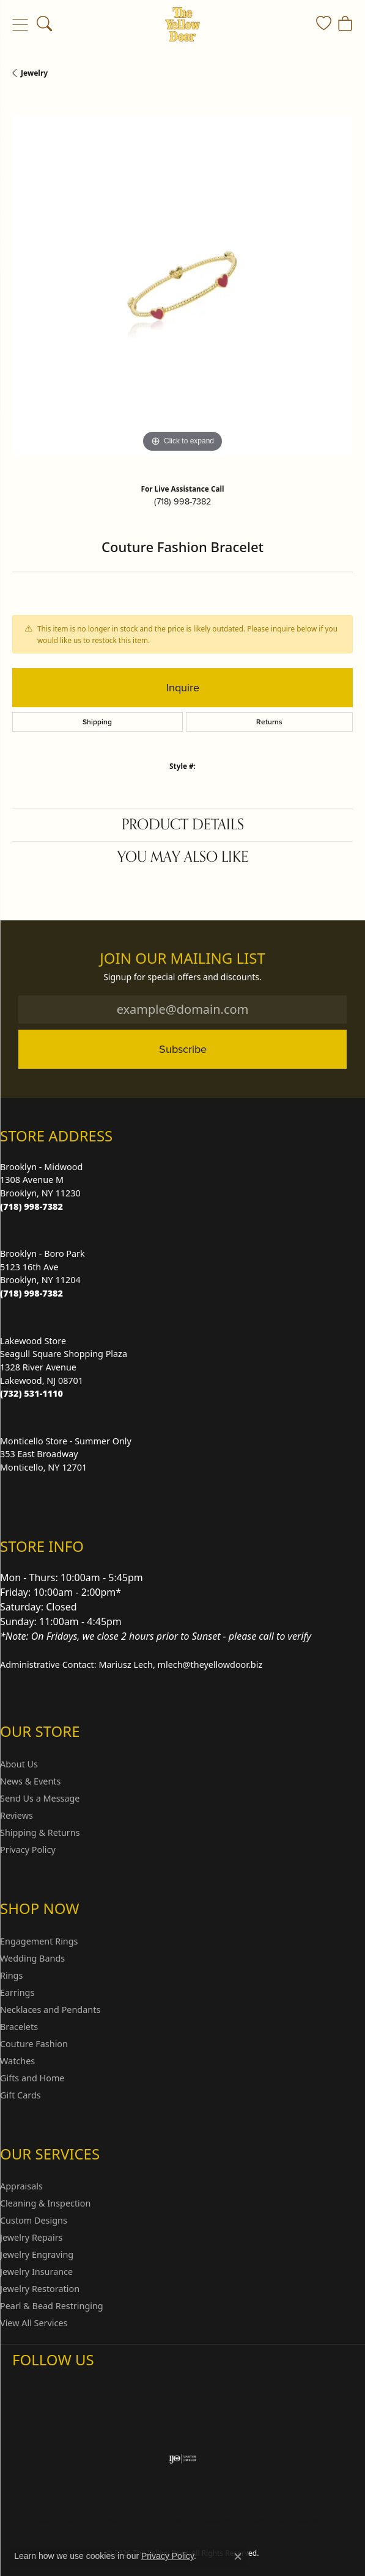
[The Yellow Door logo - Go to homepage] (182, 24)
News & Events (30, 1781)
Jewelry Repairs (31, 2237)
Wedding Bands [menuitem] (32, 1958)
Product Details (183, 825)
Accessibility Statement (285, 2520)
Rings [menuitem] (11, 1975)
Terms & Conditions (195, 2520)
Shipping (97, 721)
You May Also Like (182, 857)
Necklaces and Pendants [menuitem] (50, 2009)
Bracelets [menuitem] (19, 2026)
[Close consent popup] (237, 2556)
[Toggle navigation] (20, 24)
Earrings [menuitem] (17, 1992)
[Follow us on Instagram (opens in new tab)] (24, 2384)
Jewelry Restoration (39, 2288)
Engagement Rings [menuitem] (39, 1941)
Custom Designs (33, 2220)
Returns (269, 721)
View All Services (34, 2323)
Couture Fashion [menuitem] (34, 2044)
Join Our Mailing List (182, 958)
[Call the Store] (31, 1206)
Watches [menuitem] (17, 2061)
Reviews (16, 1815)
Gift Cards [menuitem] (20, 2095)
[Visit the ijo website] (182, 2459)
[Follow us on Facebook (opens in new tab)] (54, 2384)
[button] (44, 24)
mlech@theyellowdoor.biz (210, 1664)
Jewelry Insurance (36, 2271)
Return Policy (61, 2520)
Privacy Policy (28, 1849)
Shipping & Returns (40, 1832)
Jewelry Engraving (36, 2254)
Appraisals (21, 2186)
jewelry (34, 73)
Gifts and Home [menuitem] (32, 2078)
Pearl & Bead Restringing (51, 2306)
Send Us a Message (39, 1798)
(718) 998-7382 (182, 501)
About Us (19, 1764)
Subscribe (183, 1049)
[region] (182, 285)
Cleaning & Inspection (45, 2203)
